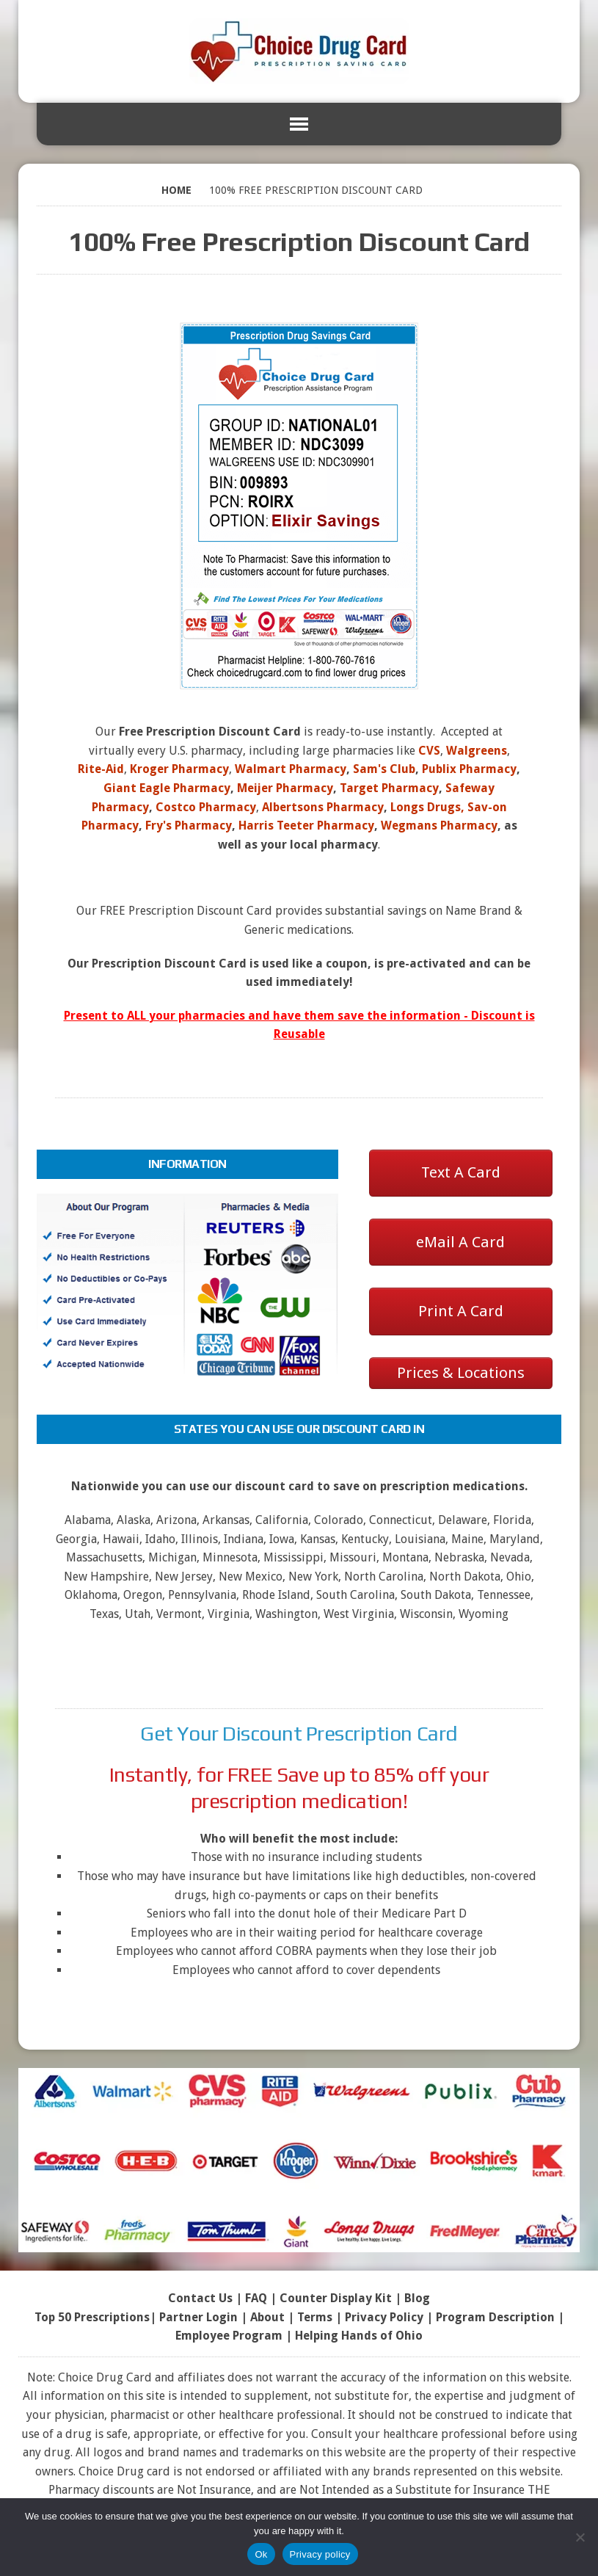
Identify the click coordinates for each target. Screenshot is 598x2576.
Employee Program (228, 2336)
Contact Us (200, 2298)
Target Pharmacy (389, 788)
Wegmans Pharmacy (439, 825)
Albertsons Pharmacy (323, 807)
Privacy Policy (384, 2317)
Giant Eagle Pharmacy (166, 788)
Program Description (495, 2317)
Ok (261, 2554)
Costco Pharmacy (206, 807)
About (267, 2317)
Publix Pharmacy (469, 769)
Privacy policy (320, 2554)
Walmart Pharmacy (290, 769)
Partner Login (198, 2317)
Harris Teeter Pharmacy (306, 825)
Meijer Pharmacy (285, 788)
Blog (417, 2298)
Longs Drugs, (427, 807)
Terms (314, 2317)
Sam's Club (384, 769)
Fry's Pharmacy (188, 825)
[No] (579, 2537)
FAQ (256, 2298)
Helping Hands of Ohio (359, 2336)
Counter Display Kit (336, 2298)
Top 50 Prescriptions (92, 2317)
